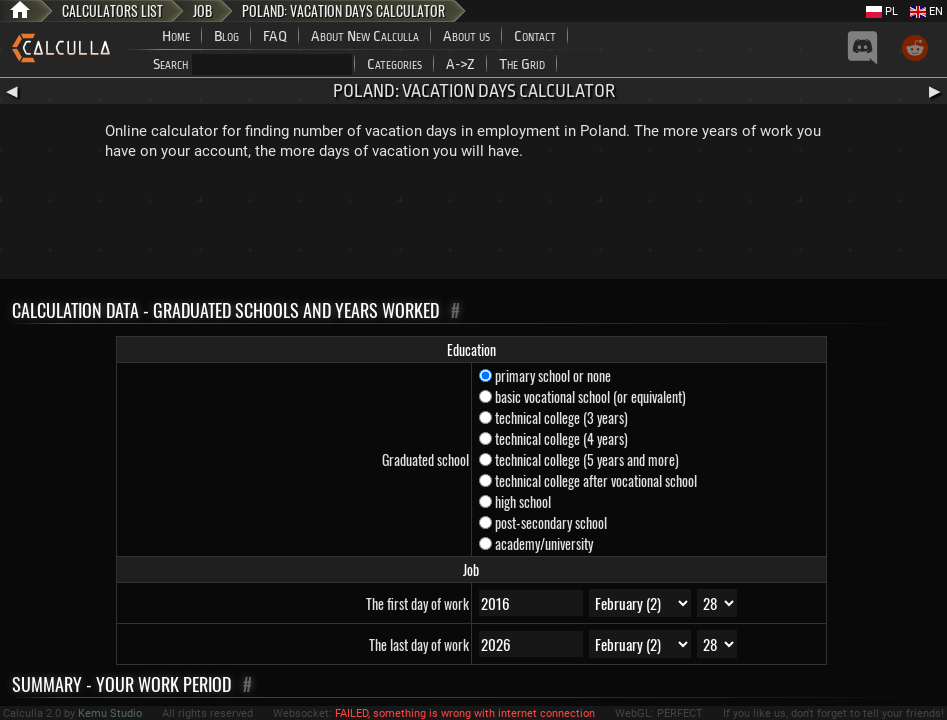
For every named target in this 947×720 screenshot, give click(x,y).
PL (882, 11)
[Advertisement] (474, 224)
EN (926, 11)
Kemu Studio (110, 713)
